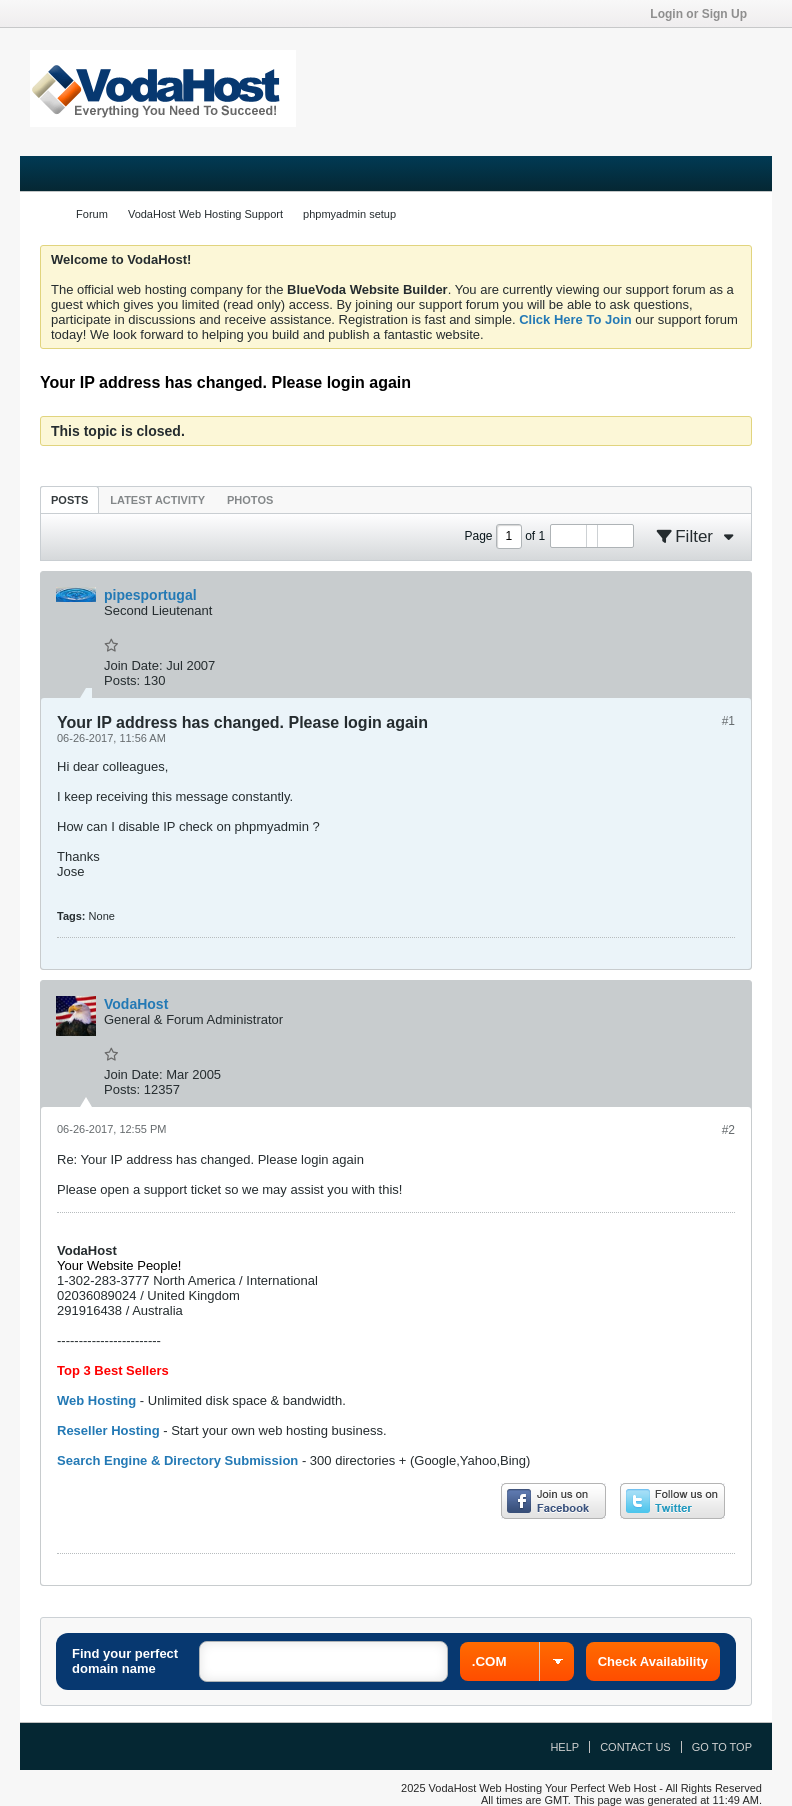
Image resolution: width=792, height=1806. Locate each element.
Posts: (122, 680)
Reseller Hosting (108, 1430)
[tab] (69, 499)
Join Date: (133, 665)
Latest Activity (157, 500)
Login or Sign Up (705, 14)
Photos (250, 500)
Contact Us (635, 1747)
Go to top (722, 1747)
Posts (69, 500)
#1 (728, 721)
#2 (728, 1130)
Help (564, 1747)
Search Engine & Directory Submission (177, 1460)
